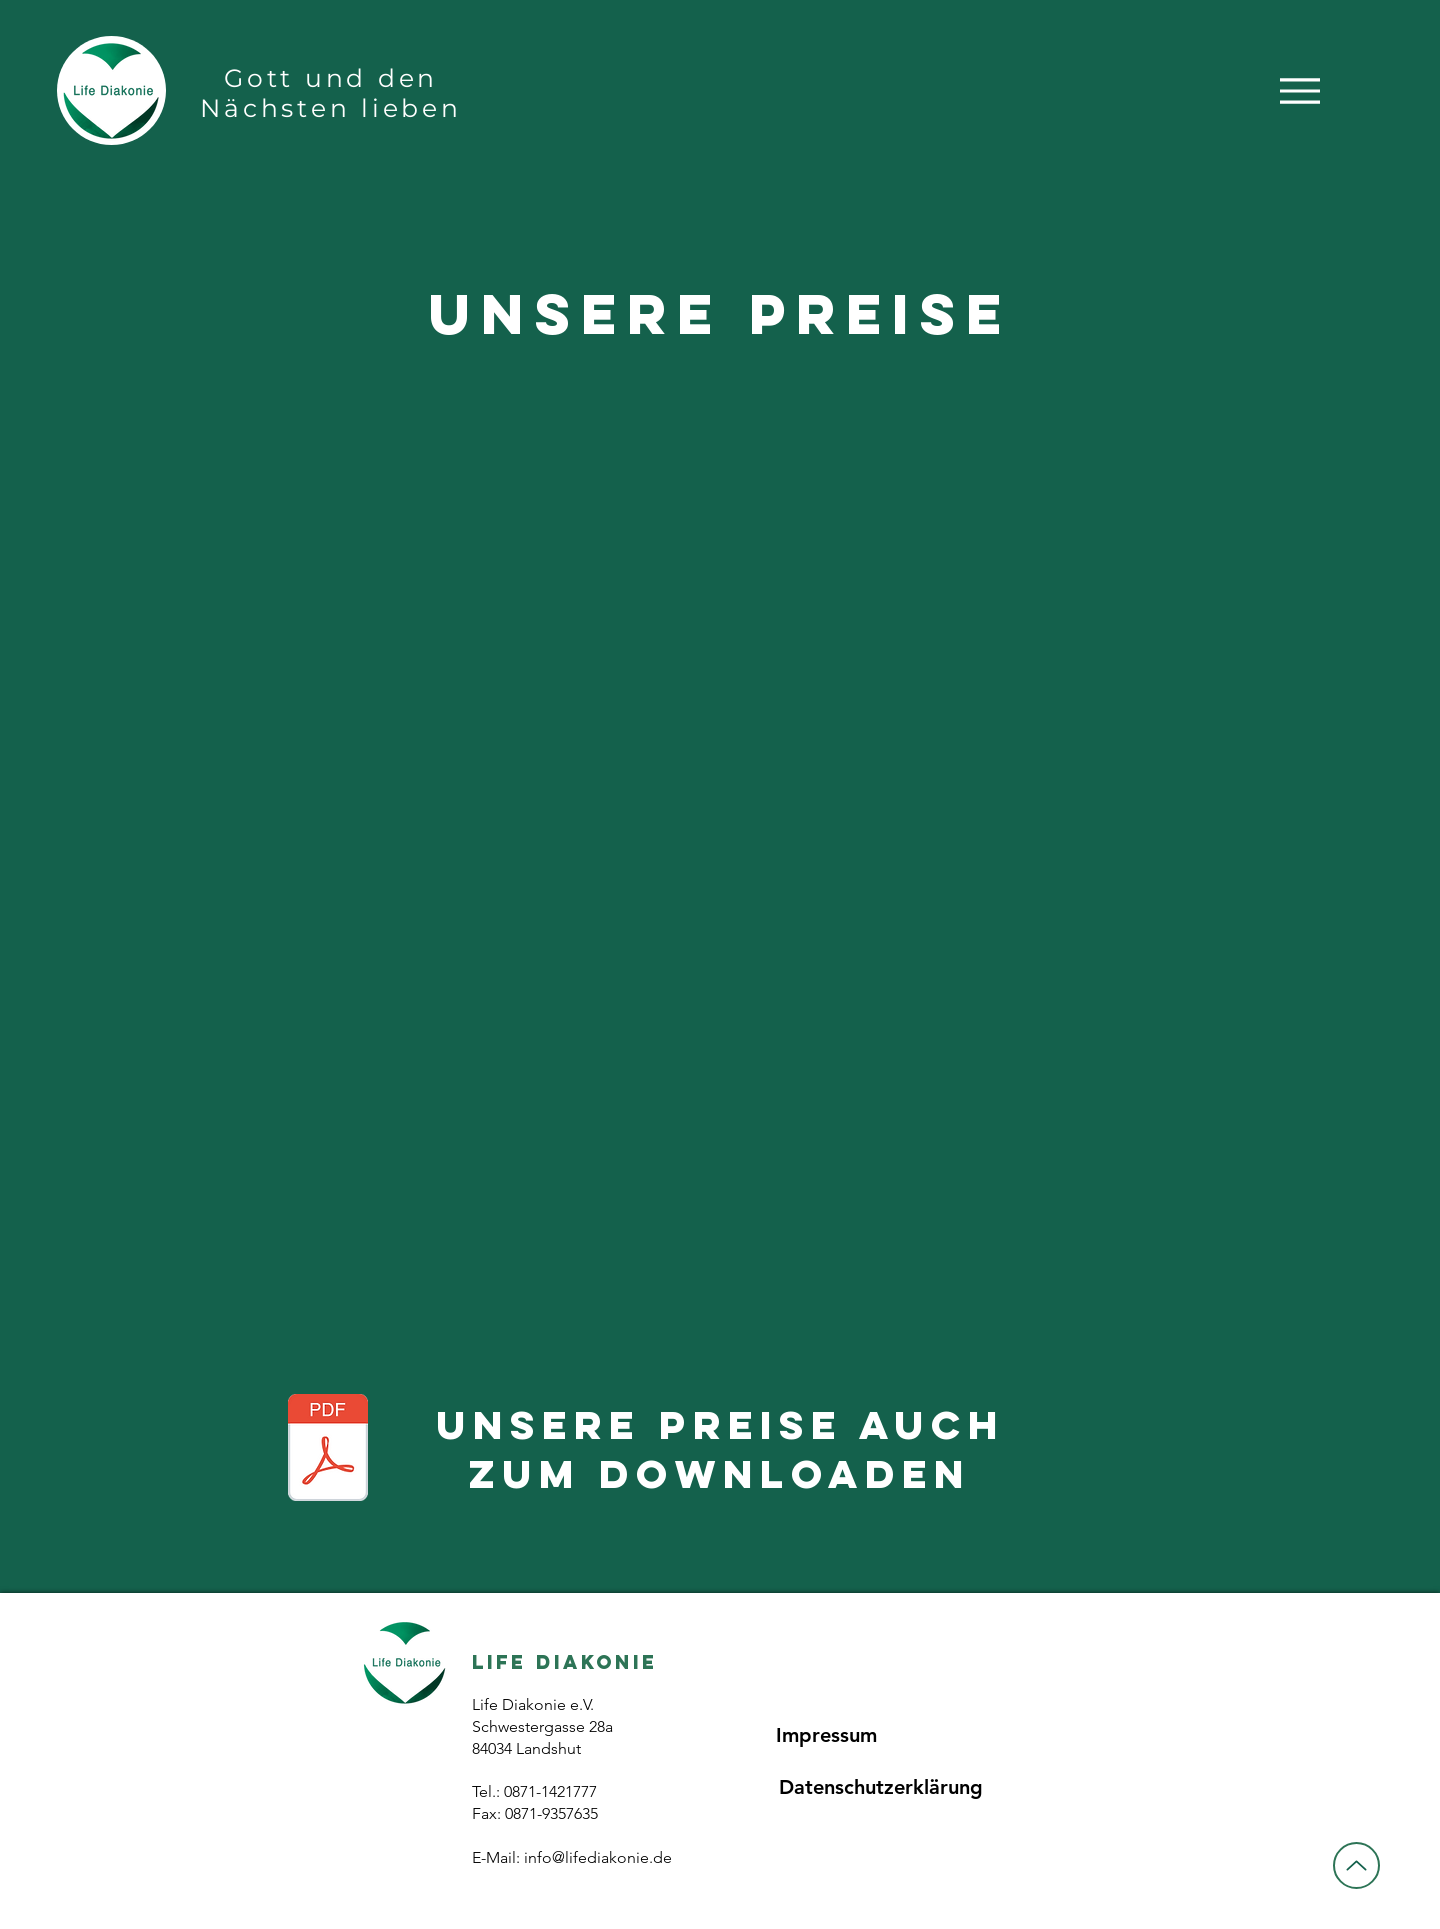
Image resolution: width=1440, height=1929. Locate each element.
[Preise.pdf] (328, 1450)
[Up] (1356, 1865)
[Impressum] (826, 1735)
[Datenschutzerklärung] (880, 1787)
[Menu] (1299, 90)
